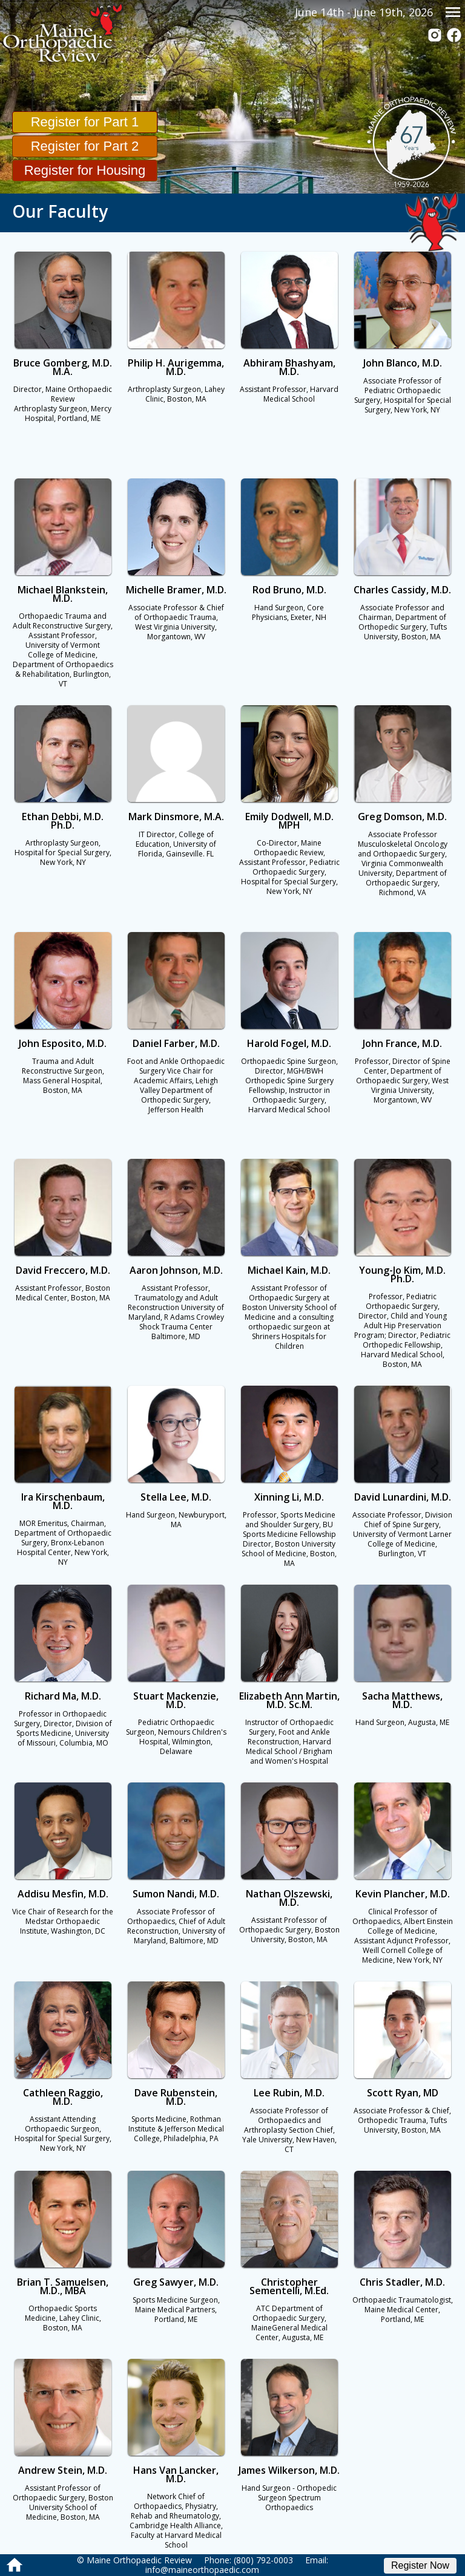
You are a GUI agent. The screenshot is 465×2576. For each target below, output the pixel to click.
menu (453, 12)
